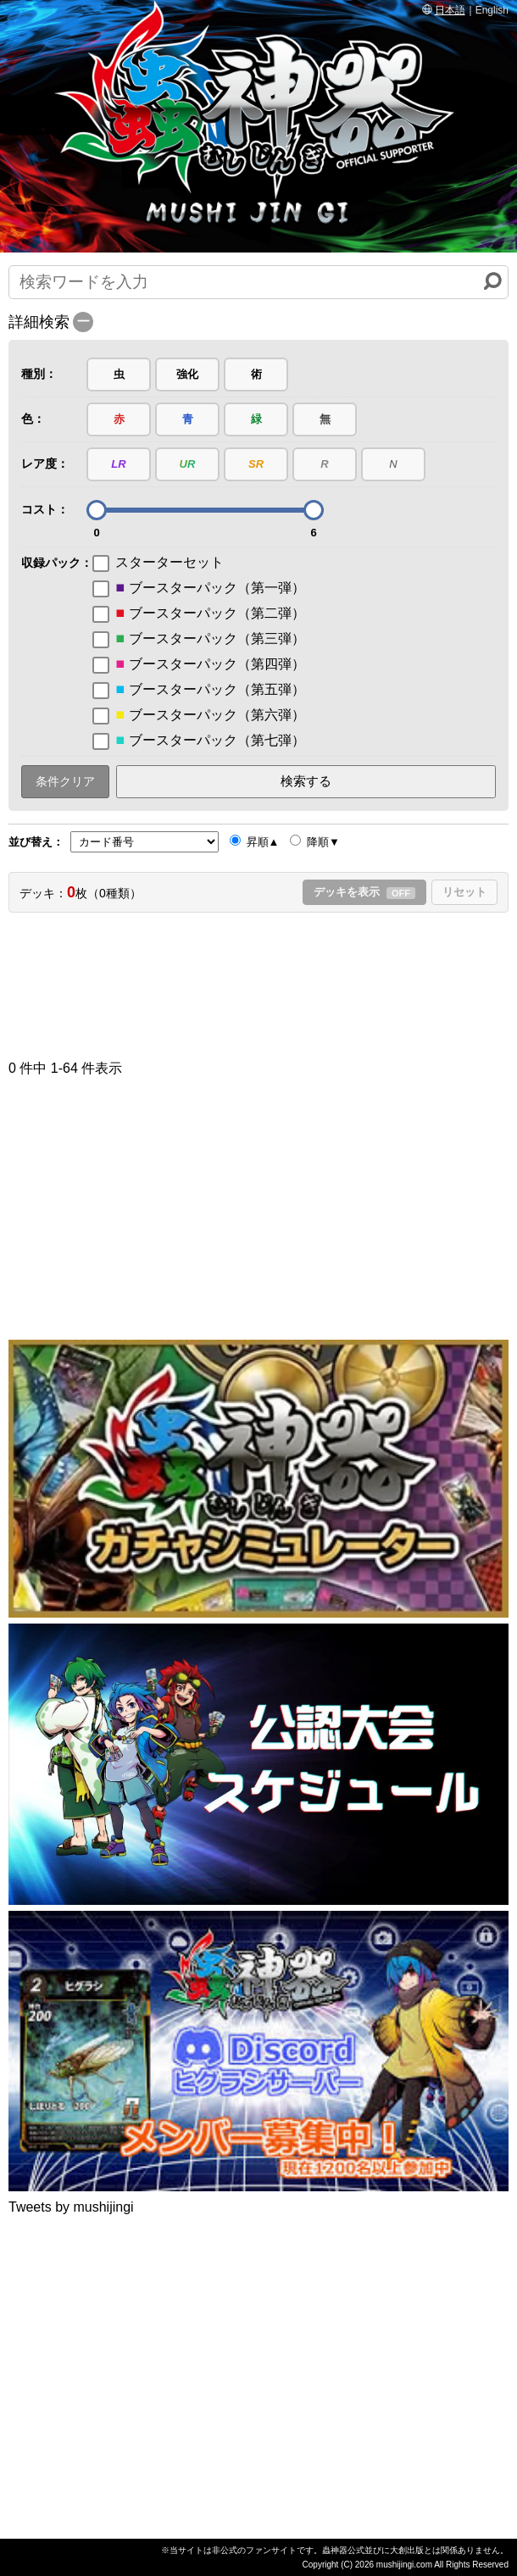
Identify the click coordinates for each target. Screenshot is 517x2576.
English (492, 10)
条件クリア (65, 781)
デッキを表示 (364, 892)
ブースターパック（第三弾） (198, 639)
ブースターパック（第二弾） (198, 613)
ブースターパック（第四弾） (198, 664)
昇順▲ (254, 841)
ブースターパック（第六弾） (198, 715)
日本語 (450, 10)
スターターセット (158, 563)
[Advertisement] (258, 980)
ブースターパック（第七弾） (198, 740)
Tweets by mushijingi (71, 2207)
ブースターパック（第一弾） (198, 588)
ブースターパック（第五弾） (198, 689)
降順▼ (314, 841)
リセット (464, 892)
